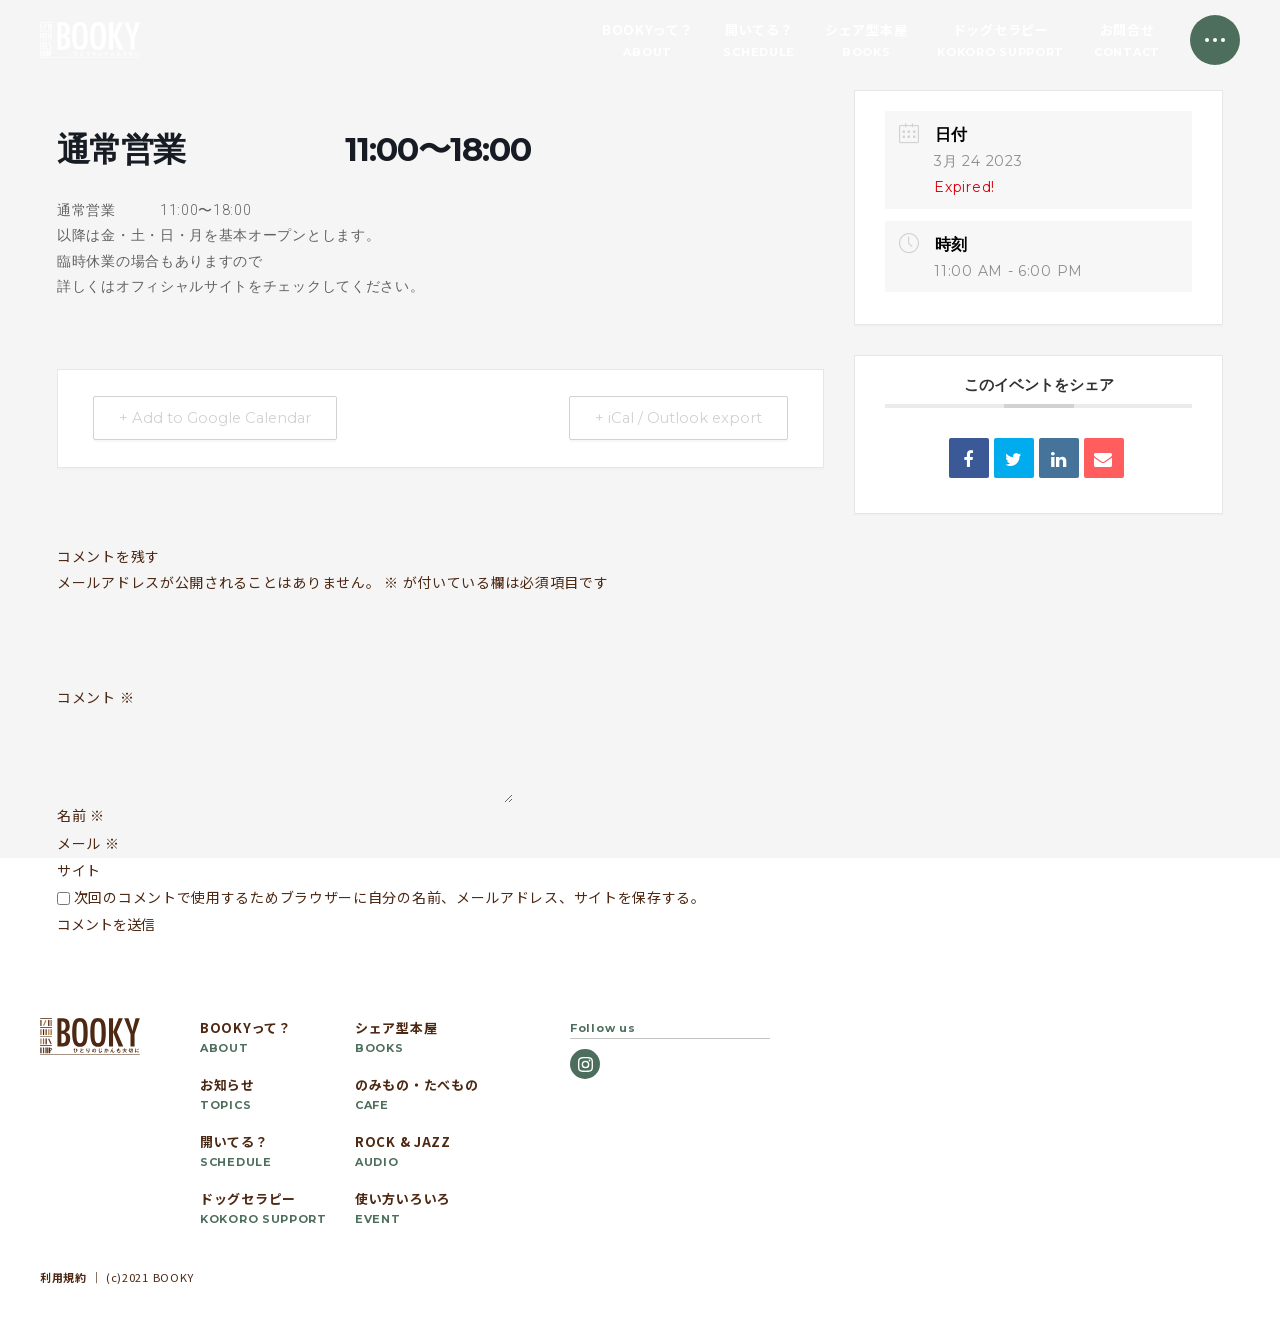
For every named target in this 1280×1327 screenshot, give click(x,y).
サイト (79, 870)
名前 (81, 815)
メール (88, 843)
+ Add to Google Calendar (220, 418)
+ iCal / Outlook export (674, 418)
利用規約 (63, 1277)
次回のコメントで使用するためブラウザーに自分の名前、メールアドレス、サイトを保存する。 (390, 897)
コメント (95, 698)
